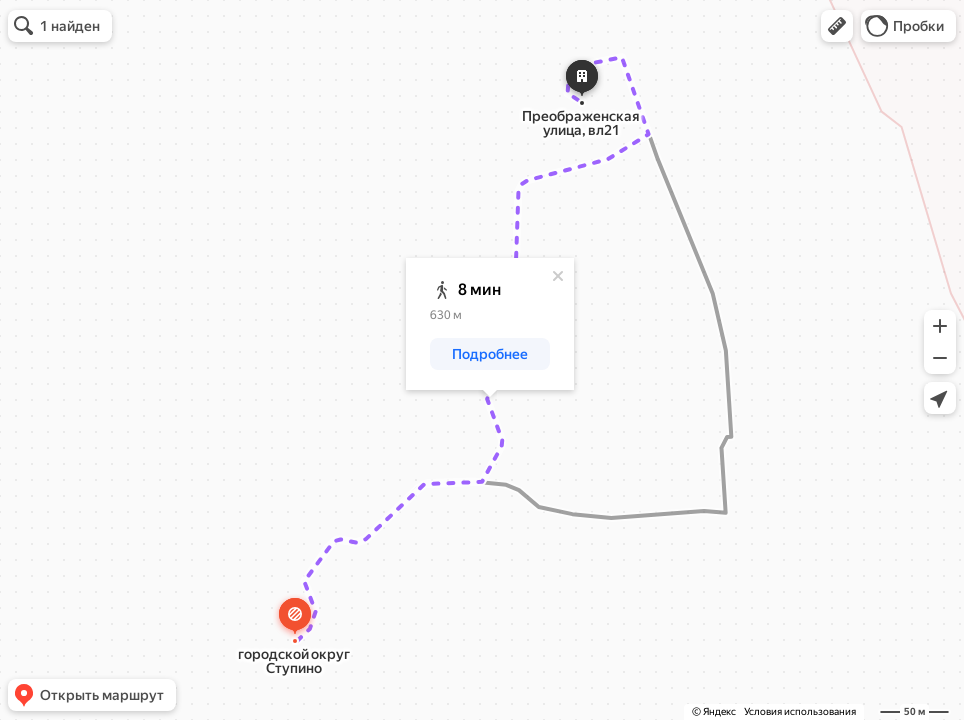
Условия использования (800, 711)
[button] (837, 26)
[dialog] (490, 324)
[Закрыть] (558, 276)
